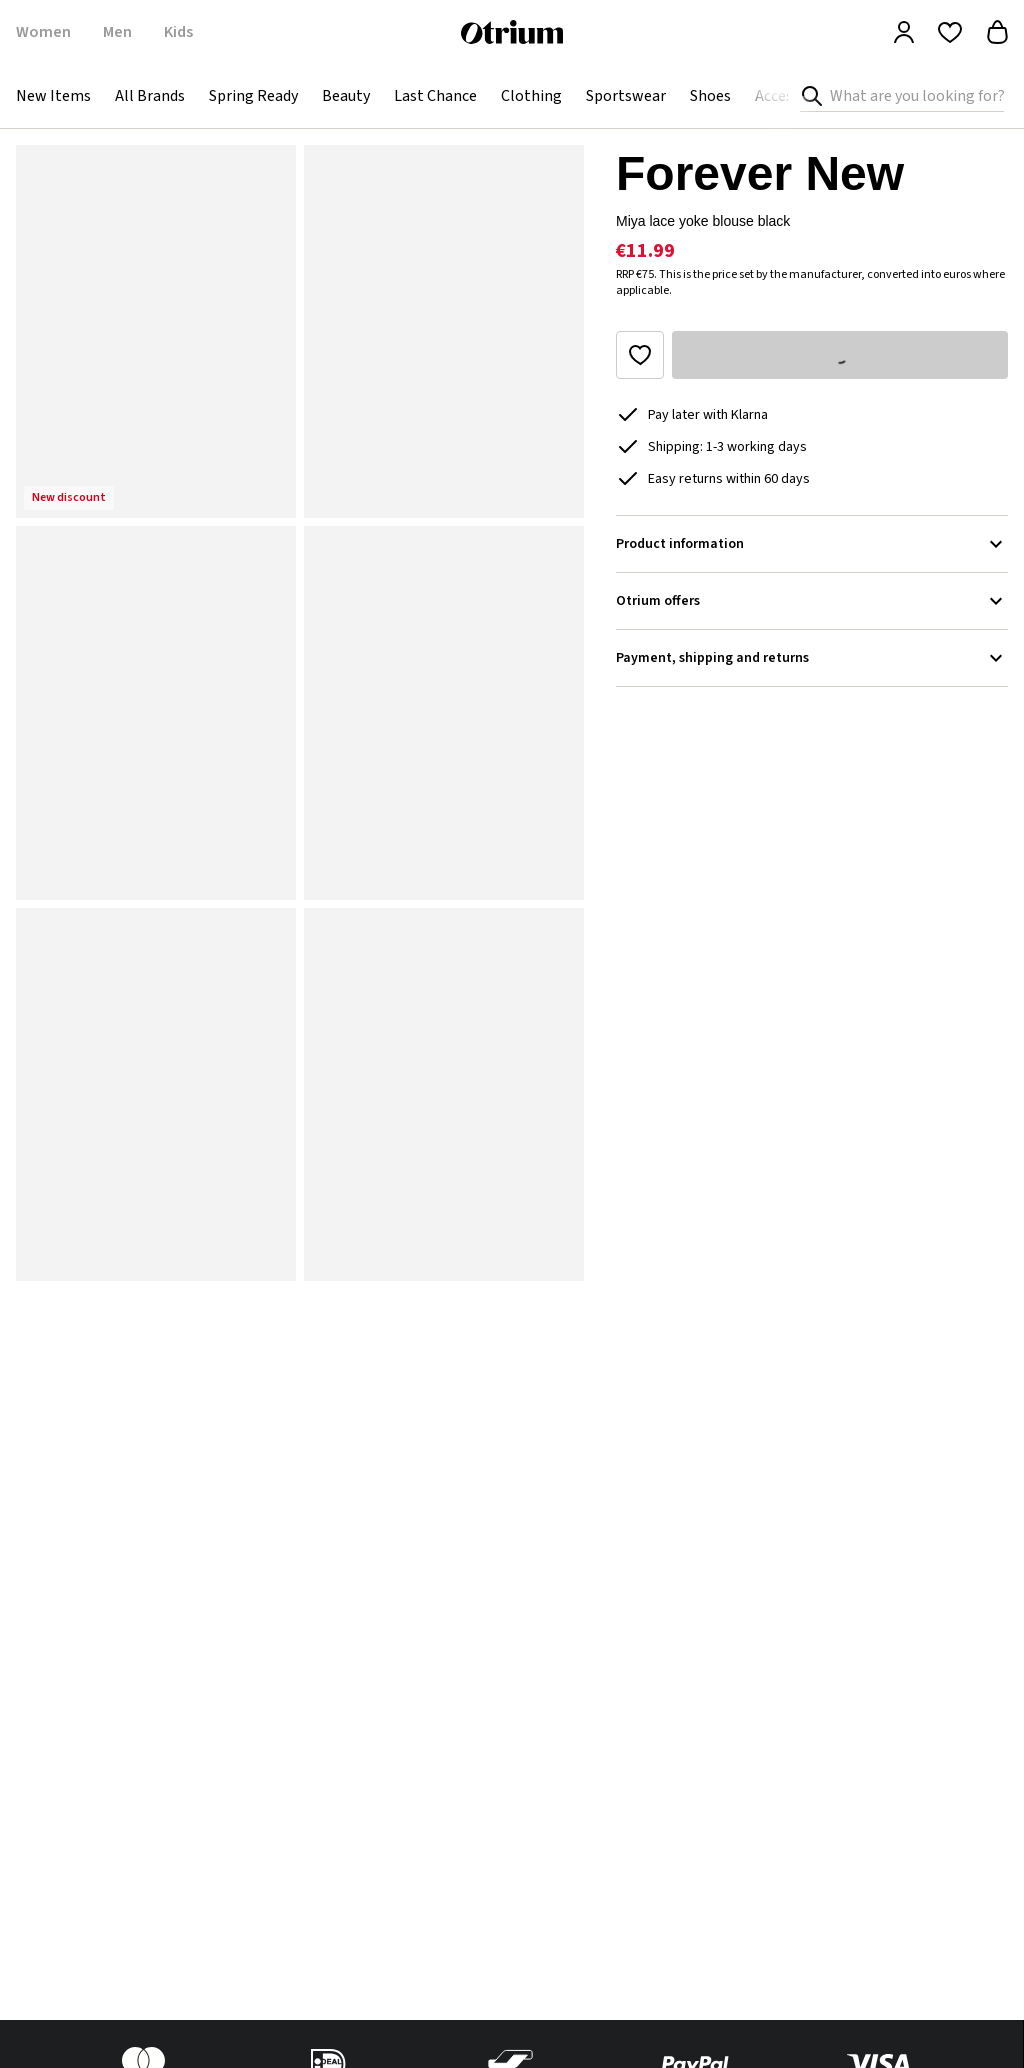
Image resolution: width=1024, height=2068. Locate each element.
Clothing (531, 96)
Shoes (710, 96)
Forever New (760, 173)
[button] (156, 331)
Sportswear (626, 96)
